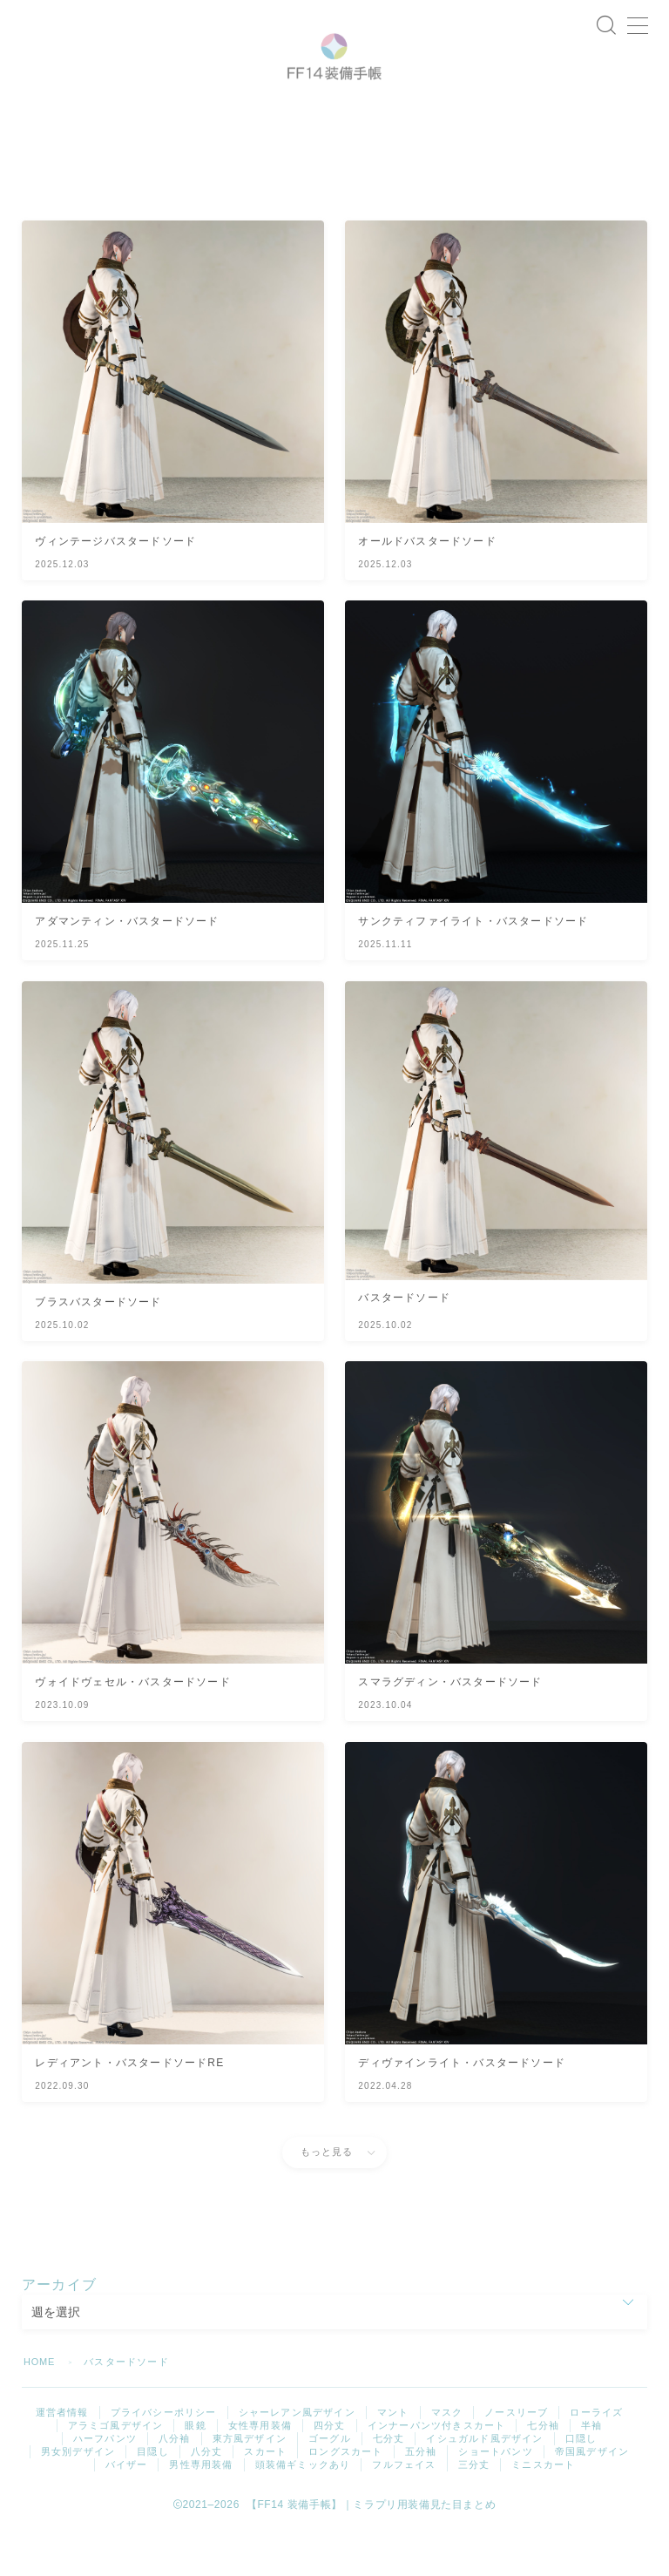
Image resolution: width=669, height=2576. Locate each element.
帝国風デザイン (592, 2496)
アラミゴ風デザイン (116, 2470)
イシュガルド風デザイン (484, 2483)
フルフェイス (404, 2510)
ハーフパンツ (105, 2483)
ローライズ (596, 2457)
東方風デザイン (250, 2483)
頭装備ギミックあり (303, 2510)
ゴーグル (329, 2483)
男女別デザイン (78, 2496)
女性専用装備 (260, 2470)
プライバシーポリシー (164, 2457)
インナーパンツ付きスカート (437, 2470)
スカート (265, 2496)
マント (393, 2457)
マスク (447, 2457)
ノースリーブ (516, 2457)
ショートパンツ (495, 2496)
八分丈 (207, 2496)
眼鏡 (195, 2470)
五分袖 (421, 2496)
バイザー (126, 2510)
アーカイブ (59, 2329)
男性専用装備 (201, 2510)
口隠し (581, 2483)
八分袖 (175, 2483)
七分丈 (389, 2483)
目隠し (153, 2496)
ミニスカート (543, 2510)
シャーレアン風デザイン (297, 2457)
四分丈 (330, 2470)
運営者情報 (62, 2457)
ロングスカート (345, 2496)
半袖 (591, 2470)
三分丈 (474, 2510)
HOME (40, 2407)
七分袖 (543, 2470)
